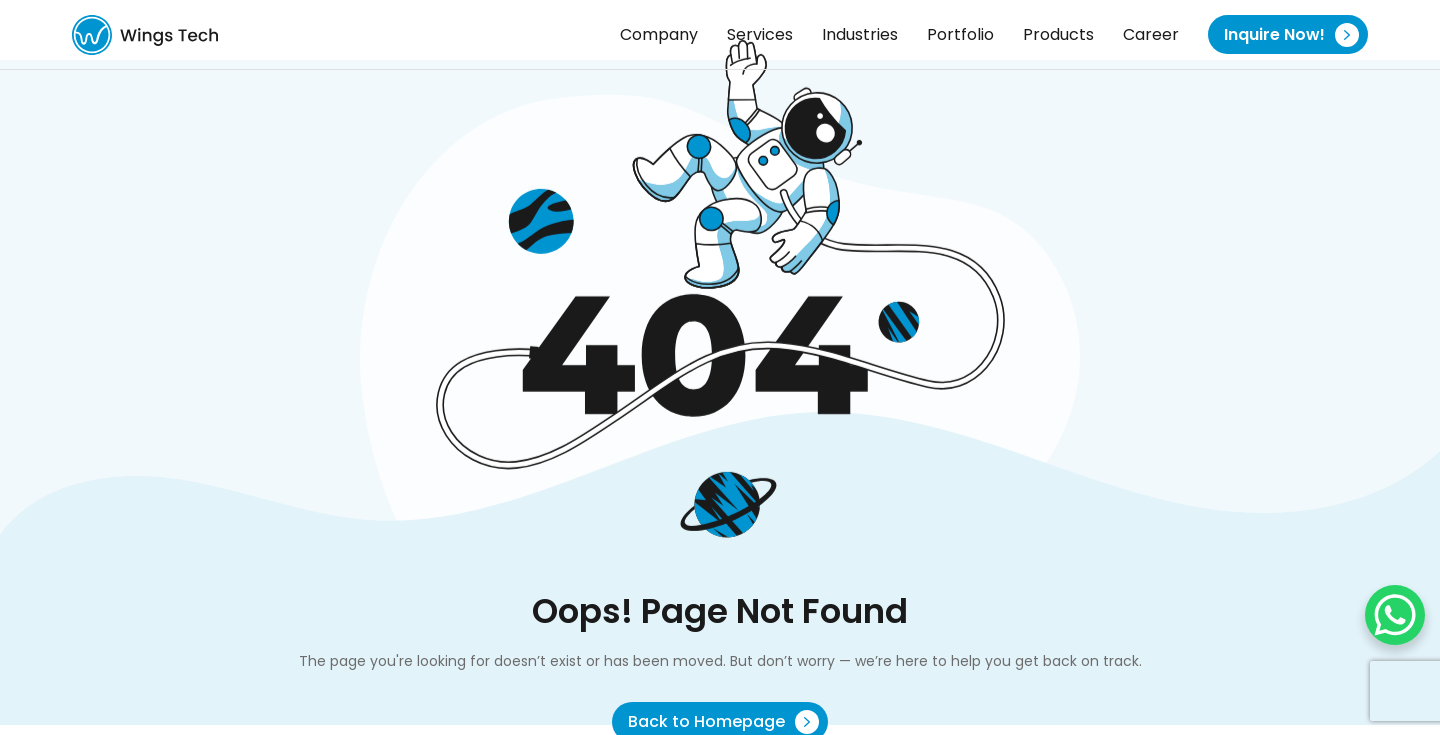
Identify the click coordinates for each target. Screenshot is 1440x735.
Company (659, 34)
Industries (860, 34)
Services (760, 34)
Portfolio (960, 34)
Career (1151, 34)
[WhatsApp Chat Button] (1395, 615)
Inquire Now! (1291, 35)
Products (1058, 34)
